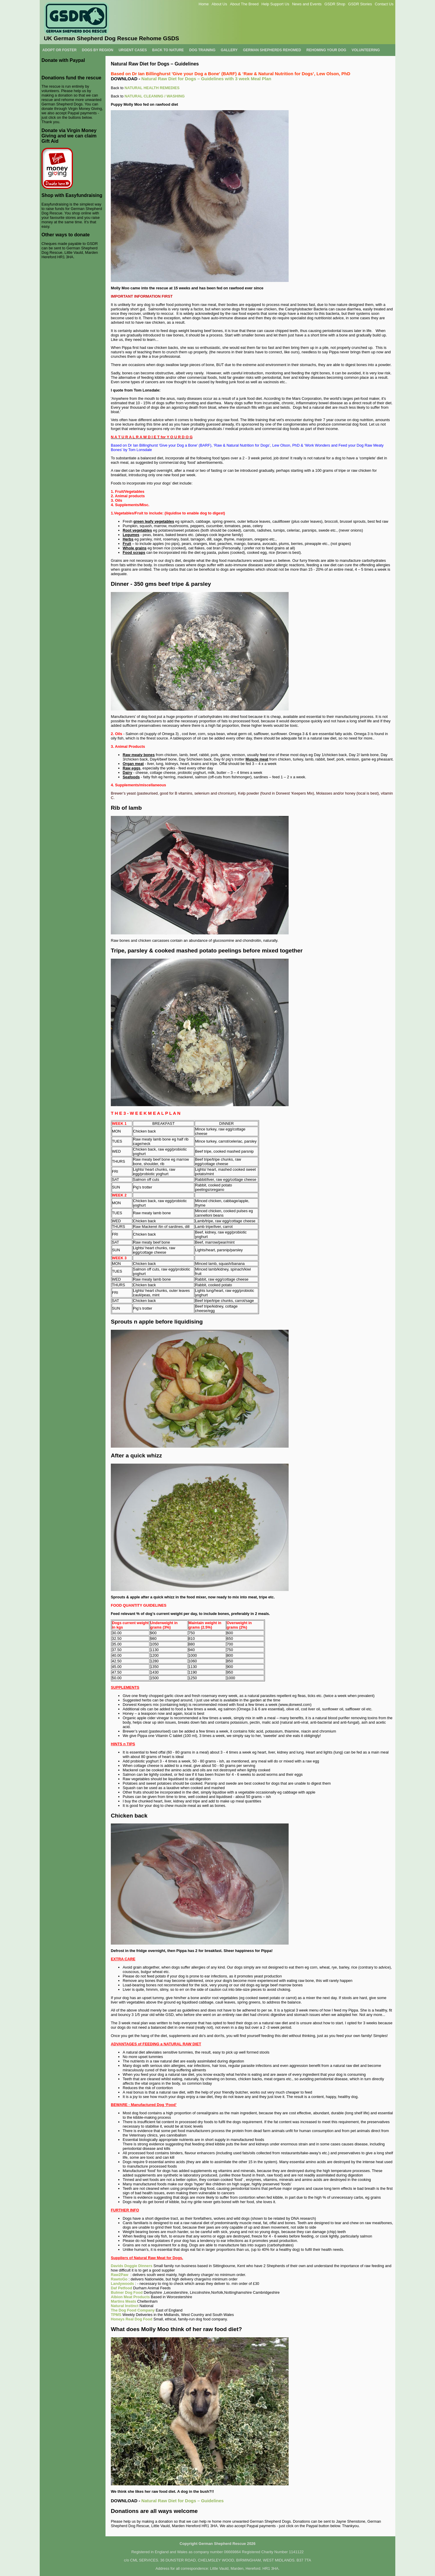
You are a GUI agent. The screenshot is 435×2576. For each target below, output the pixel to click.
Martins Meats (123, 2301)
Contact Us (384, 4)
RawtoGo (119, 2279)
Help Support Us (275, 4)
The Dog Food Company (133, 2310)
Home (204, 4)
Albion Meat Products (130, 2297)
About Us (219, 4)
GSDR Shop (334, 4)
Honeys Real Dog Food (131, 2319)
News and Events (307, 4)
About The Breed (244, 4)
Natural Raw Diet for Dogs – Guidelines (182, 2500)
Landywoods (122, 2283)
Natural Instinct (124, 2306)
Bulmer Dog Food (127, 2292)
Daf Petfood (121, 2288)
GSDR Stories (360, 4)
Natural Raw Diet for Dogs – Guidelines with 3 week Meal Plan (206, 78)
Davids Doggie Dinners (131, 2266)
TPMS (116, 2314)
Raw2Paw (119, 2274)
